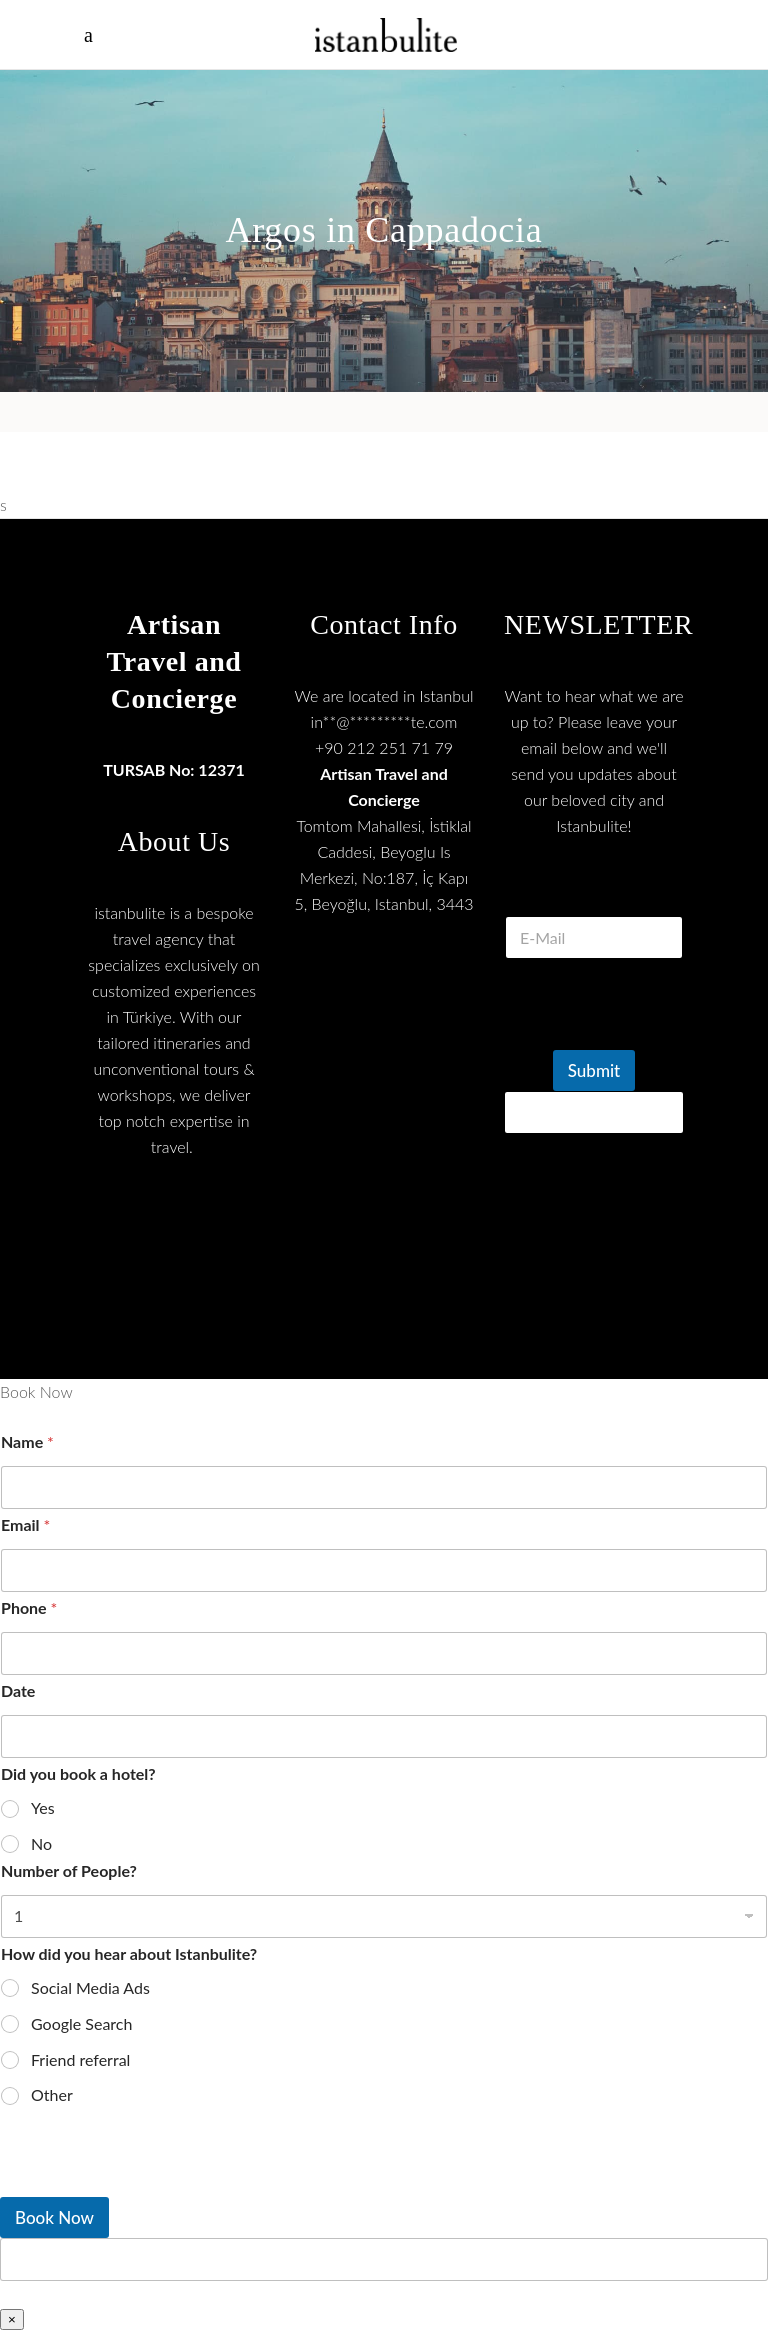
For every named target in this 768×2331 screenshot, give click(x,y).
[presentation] (150, 2184)
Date (18, 1690)
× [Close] (12, 2319)
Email (25, 1524)
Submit (594, 1070)
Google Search (81, 2023)
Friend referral (80, 2059)
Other (52, 2094)
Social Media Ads (90, 1987)
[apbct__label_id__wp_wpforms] (384, 2259)
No (41, 1843)
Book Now (54, 2217)
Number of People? (69, 1870)
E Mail (594, 891)
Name (27, 1441)
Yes (43, 1807)
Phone (29, 1607)
